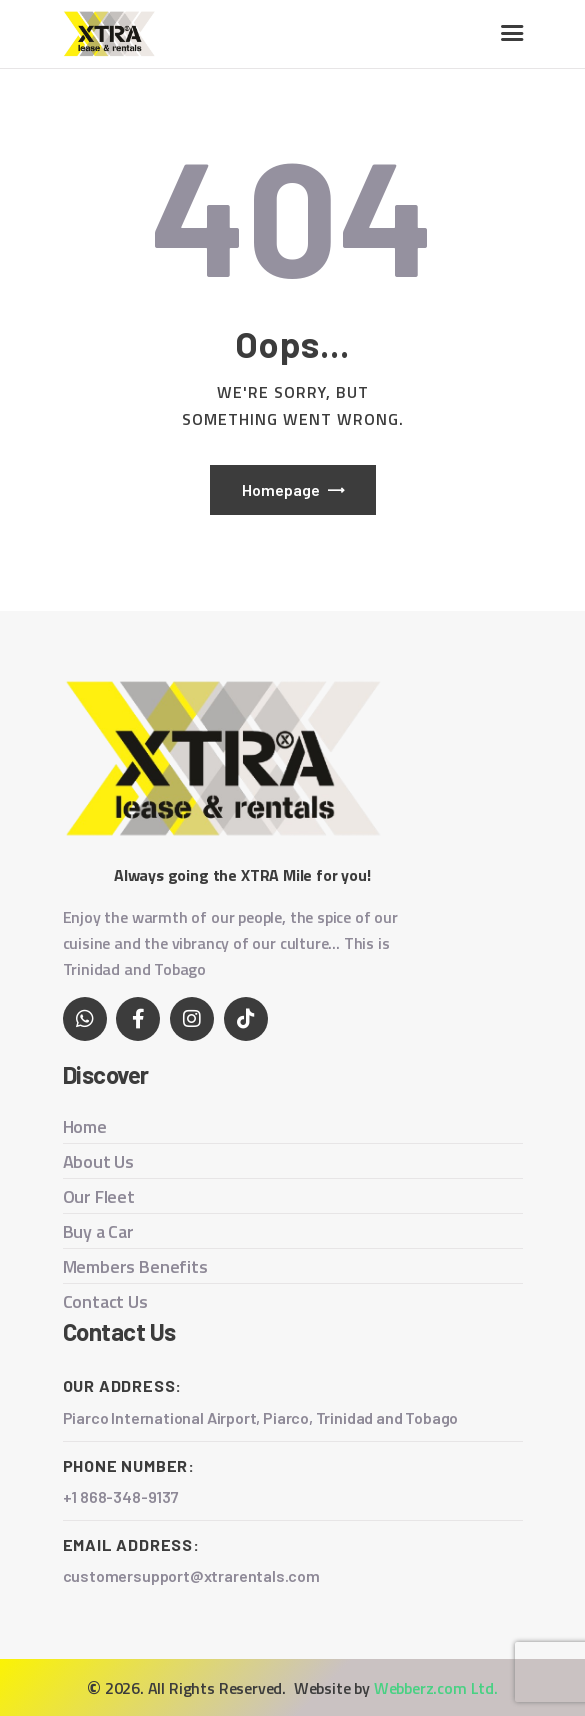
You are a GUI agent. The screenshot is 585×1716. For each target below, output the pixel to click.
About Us (99, 1161)
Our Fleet (99, 1196)
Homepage (281, 489)
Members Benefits (135, 1266)
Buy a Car (98, 1231)
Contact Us (105, 1301)
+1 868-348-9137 (121, 1496)
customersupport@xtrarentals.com (193, 1575)
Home (85, 1126)
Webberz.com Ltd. (436, 1688)
